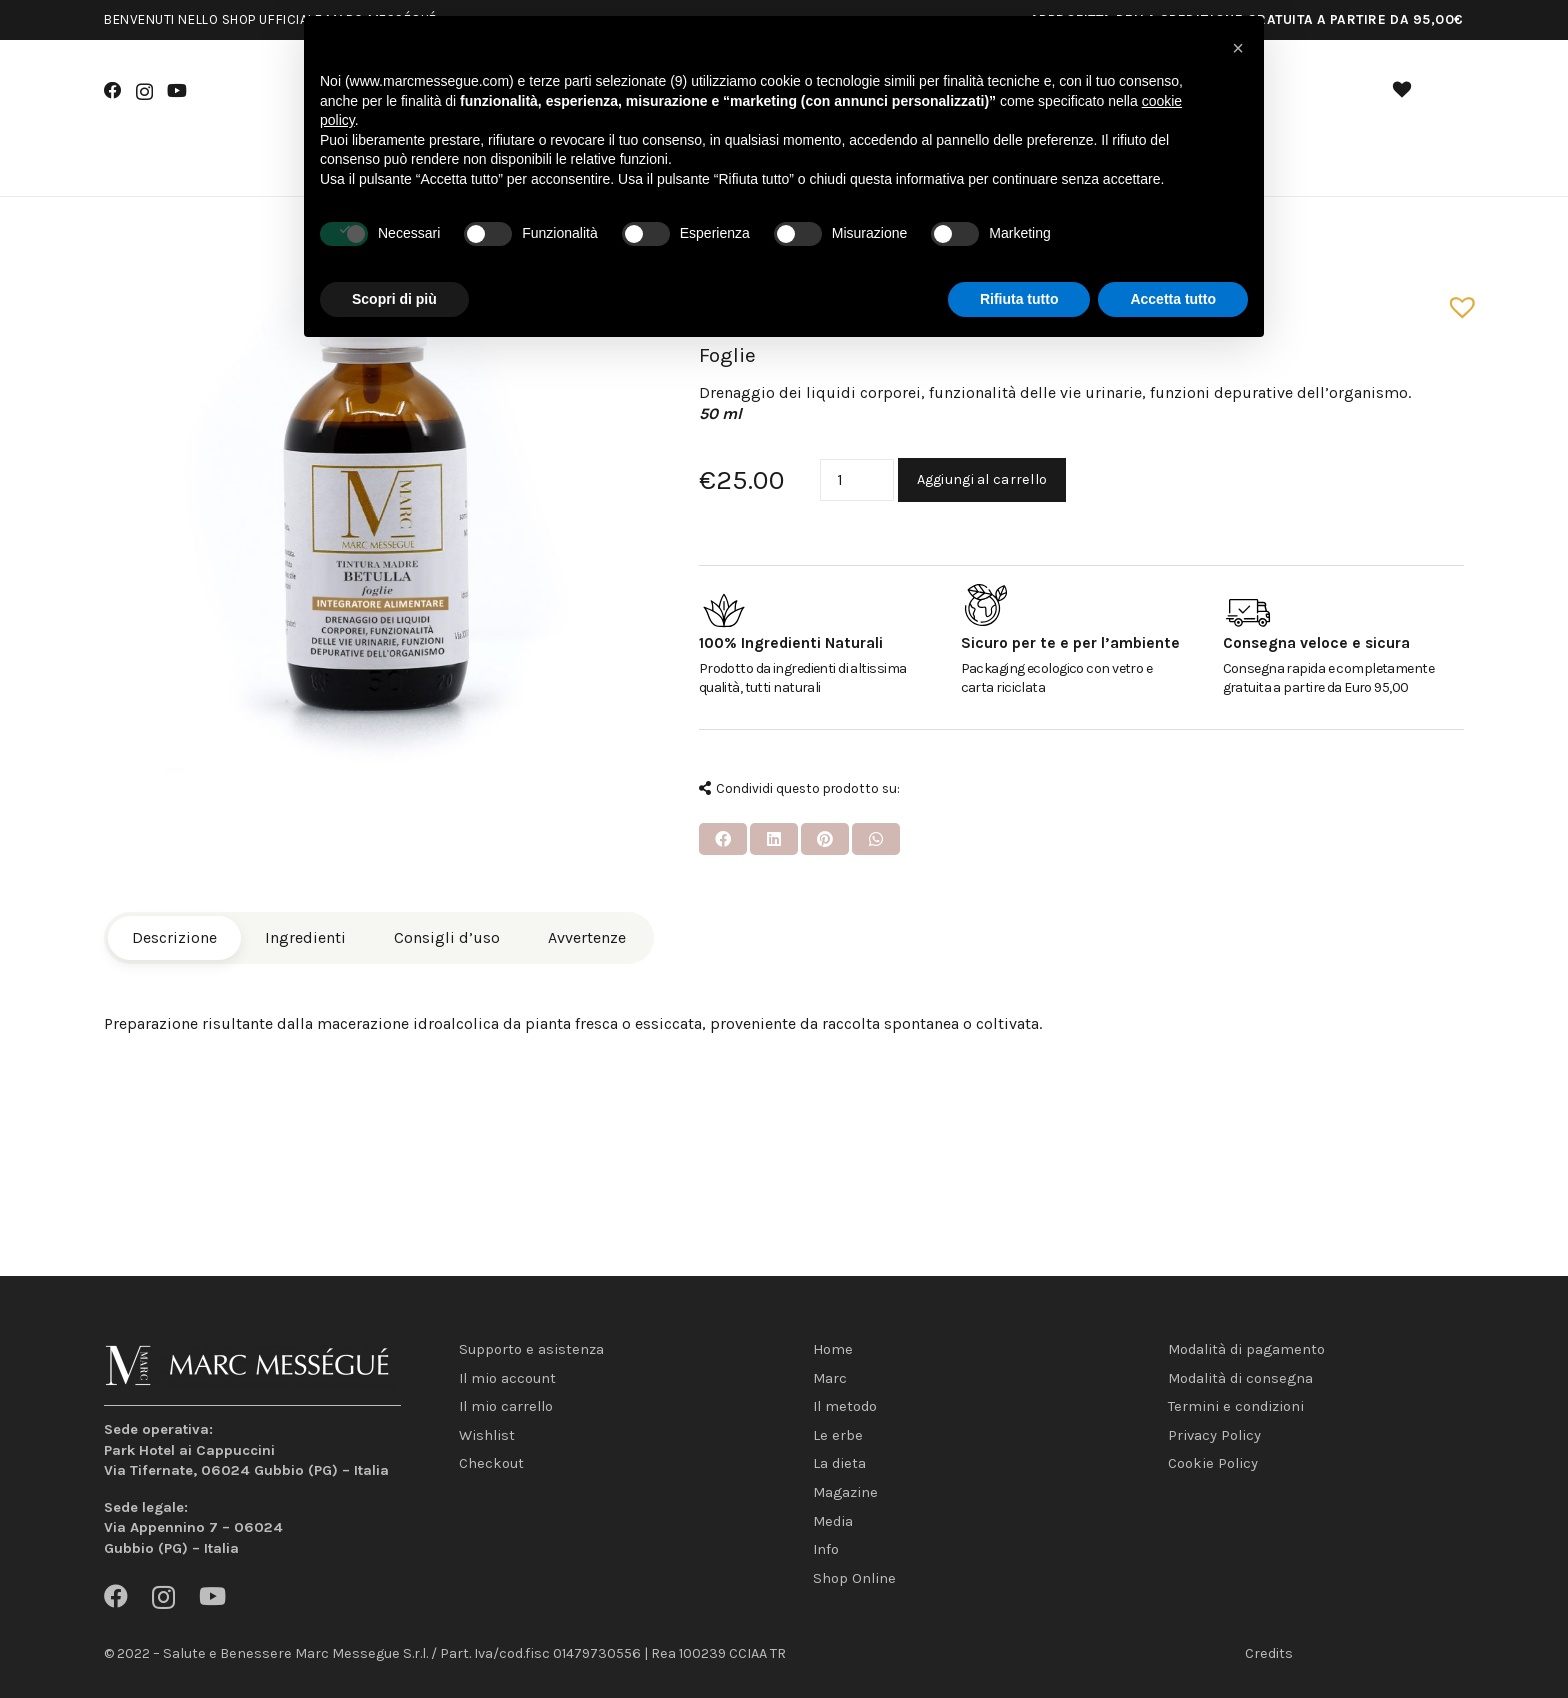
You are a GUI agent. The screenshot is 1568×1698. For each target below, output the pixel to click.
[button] (1455, 299)
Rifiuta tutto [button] (1019, 299)
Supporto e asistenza (531, 1349)
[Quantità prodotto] (857, 480)
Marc (830, 1378)
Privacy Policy (1214, 1435)
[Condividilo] (723, 839)
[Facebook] (113, 91)
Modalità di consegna (1240, 1378)
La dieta (839, 1463)
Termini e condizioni (1236, 1406)
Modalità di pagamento (1246, 1349)
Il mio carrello (506, 1406)
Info (826, 1549)
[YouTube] (177, 91)
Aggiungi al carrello (982, 479)
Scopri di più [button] (394, 299)
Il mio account (507, 1378)
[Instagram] (144, 91)
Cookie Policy (1213, 1463)
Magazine (845, 1492)
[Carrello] (1442, 93)
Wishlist (487, 1435)
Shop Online (854, 1578)
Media (833, 1521)
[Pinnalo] (825, 839)
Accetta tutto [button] (1173, 299)
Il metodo (845, 1406)
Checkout (491, 1463)
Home (833, 1349)
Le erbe (838, 1435)
